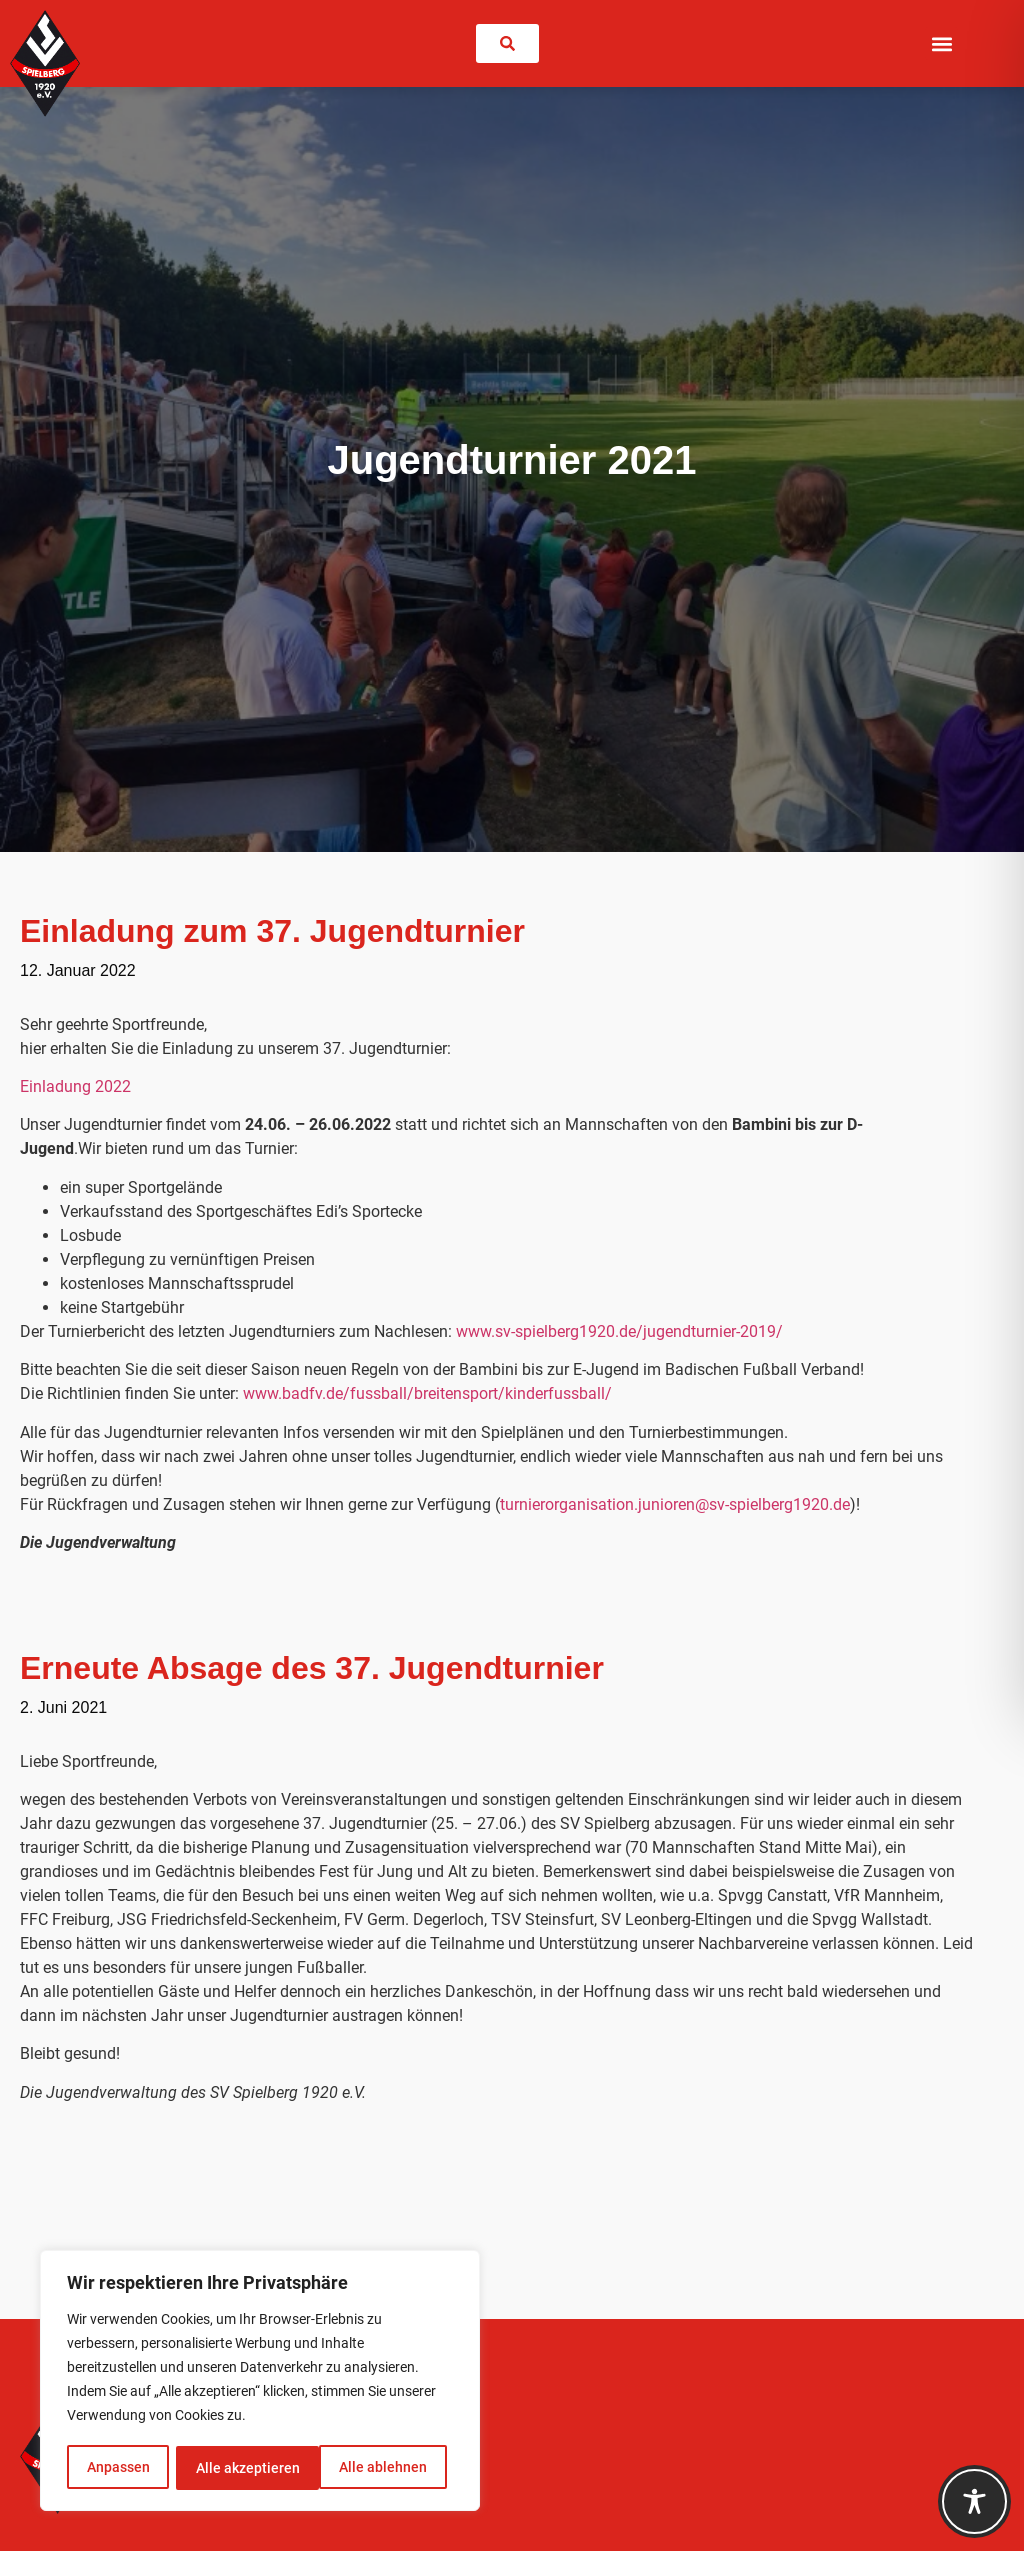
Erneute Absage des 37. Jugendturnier (312, 1668)
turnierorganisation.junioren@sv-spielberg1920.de (675, 1504)
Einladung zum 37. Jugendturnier (272, 931)
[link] (507, 43)
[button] (941, 43)
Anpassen (117, 2468)
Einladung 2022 (75, 1086)
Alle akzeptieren (382, 2468)
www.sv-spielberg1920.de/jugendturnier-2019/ (619, 1331)
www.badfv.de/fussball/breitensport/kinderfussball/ (427, 1393)
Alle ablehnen (239, 2468)
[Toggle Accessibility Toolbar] (974, 2501)
